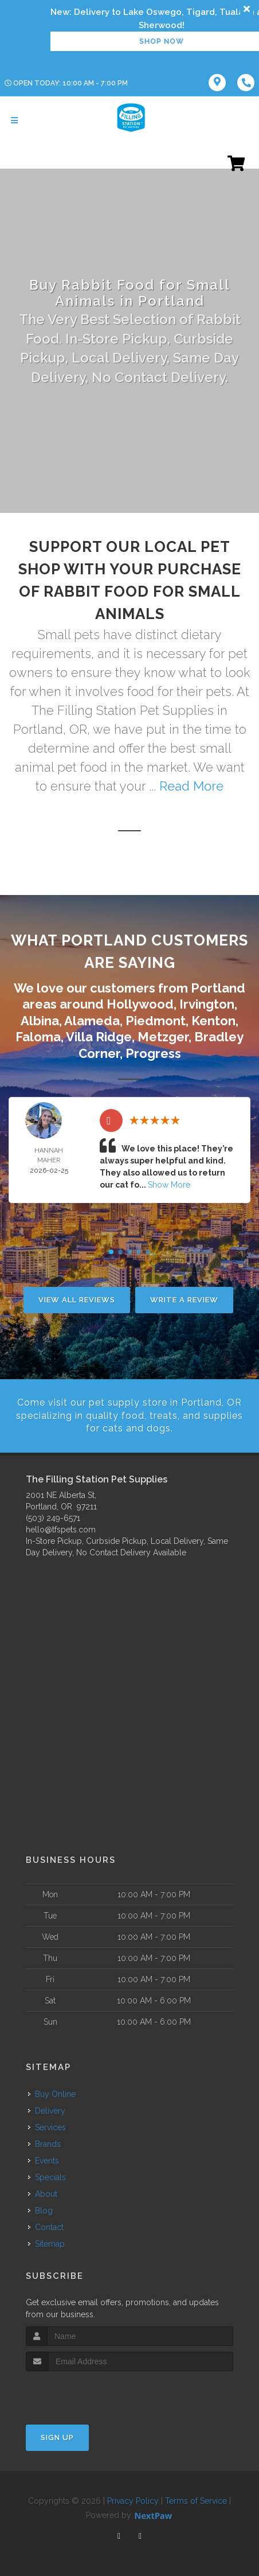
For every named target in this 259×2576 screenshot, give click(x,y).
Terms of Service (196, 2500)
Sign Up (57, 2437)
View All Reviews (76, 1299)
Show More (169, 1184)
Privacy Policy (133, 2500)
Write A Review (184, 1299)
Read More (191, 786)
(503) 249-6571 (53, 1518)
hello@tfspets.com (61, 1529)
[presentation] (87, 2392)
